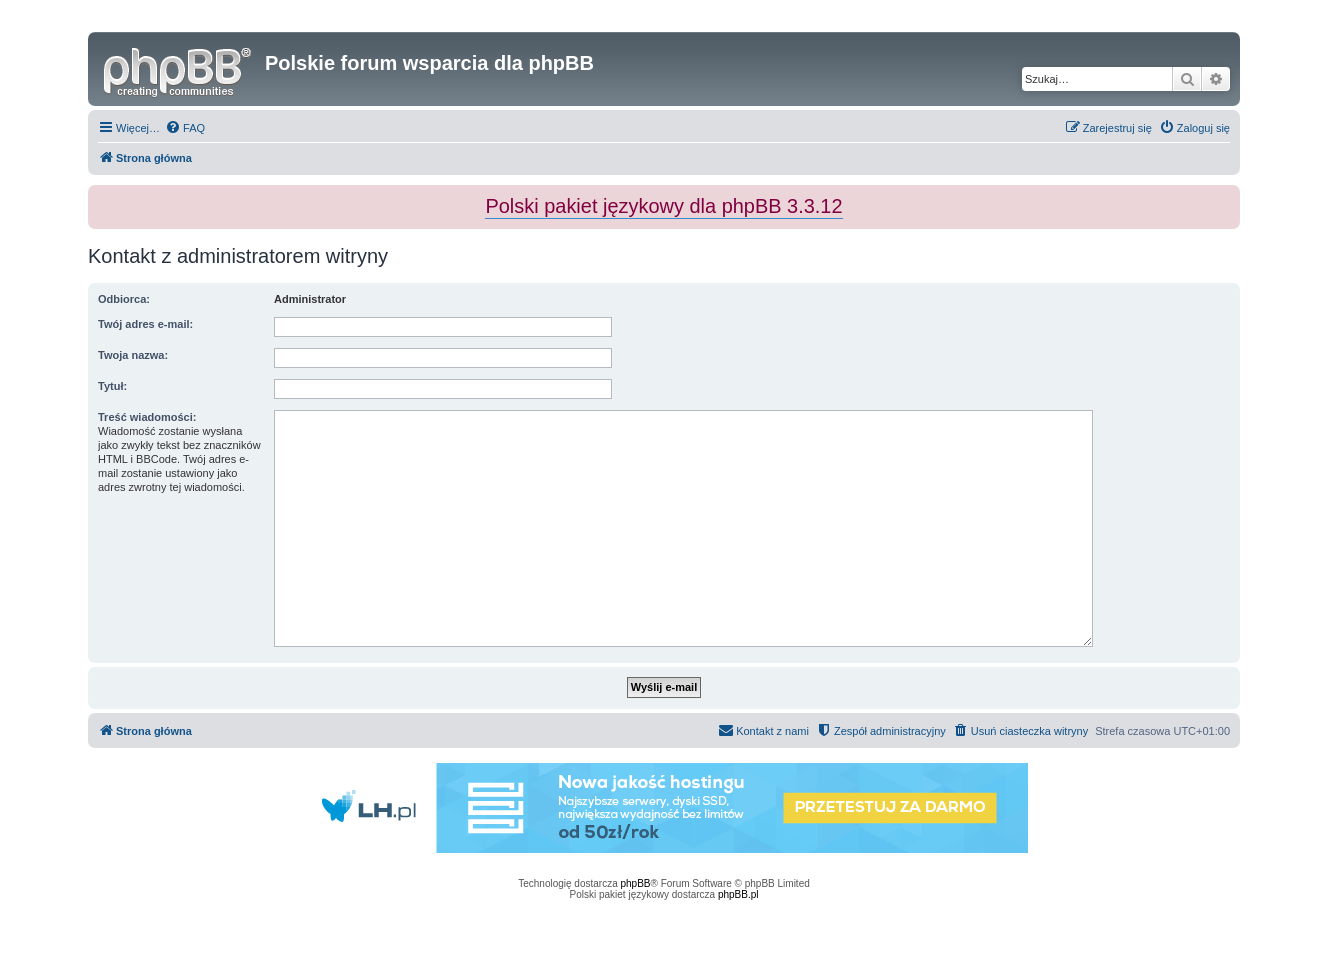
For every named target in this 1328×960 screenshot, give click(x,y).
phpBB (636, 883)
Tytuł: (112, 386)
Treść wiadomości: (147, 417)
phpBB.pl (738, 894)
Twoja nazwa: (133, 355)
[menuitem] (185, 128)
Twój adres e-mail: (145, 324)
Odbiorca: (124, 299)
